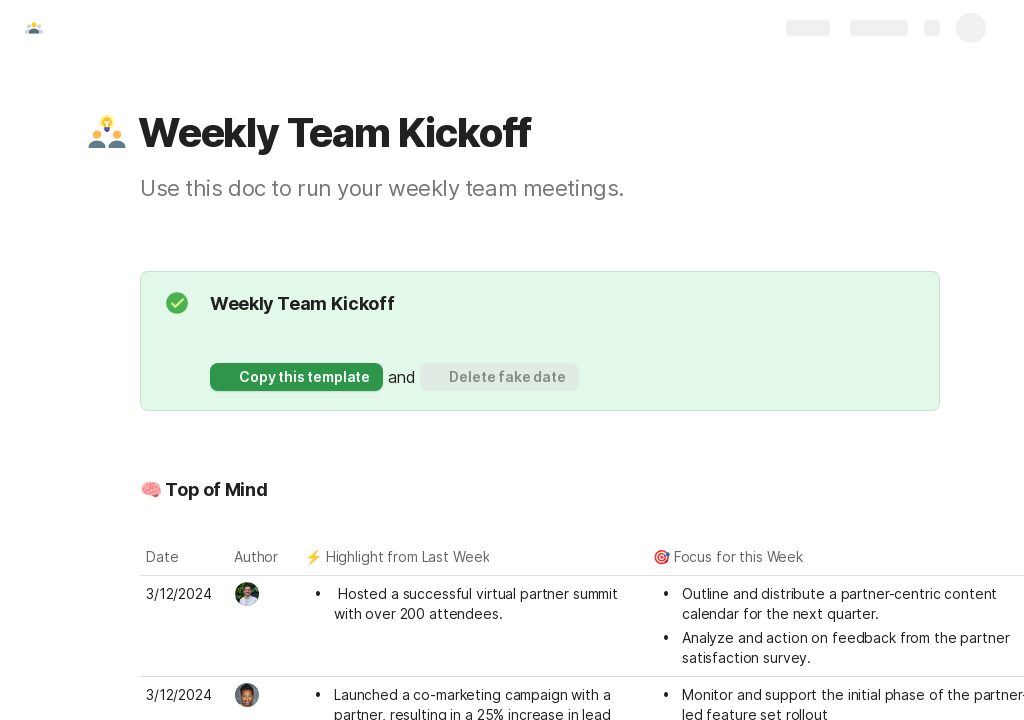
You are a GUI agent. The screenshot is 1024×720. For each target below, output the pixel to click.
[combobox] (264, 594)
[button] (107, 133)
